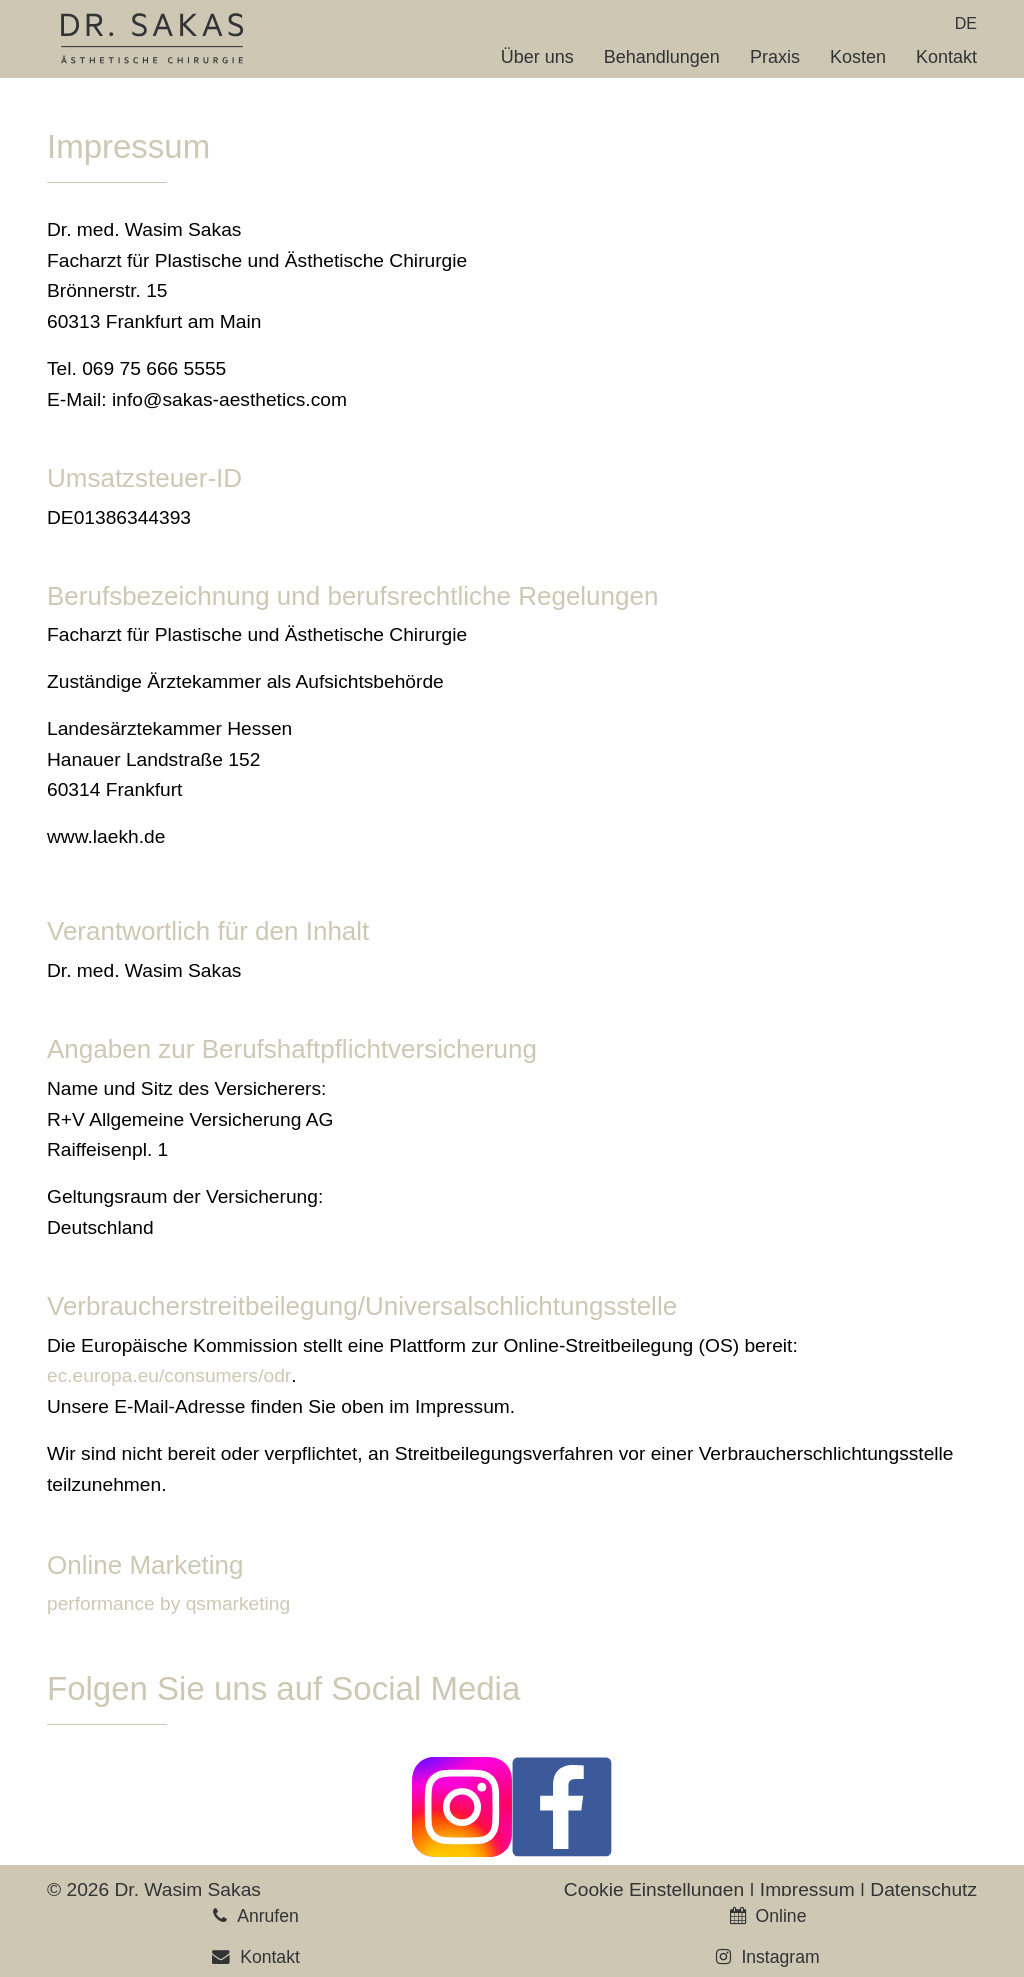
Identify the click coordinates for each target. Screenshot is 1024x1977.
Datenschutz (923, 1889)
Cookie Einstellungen (654, 1889)
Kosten (858, 57)
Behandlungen (662, 57)
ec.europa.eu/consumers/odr (169, 1375)
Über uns (537, 57)
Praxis (775, 57)
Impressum (807, 1889)
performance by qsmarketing (168, 1603)
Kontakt (946, 57)
